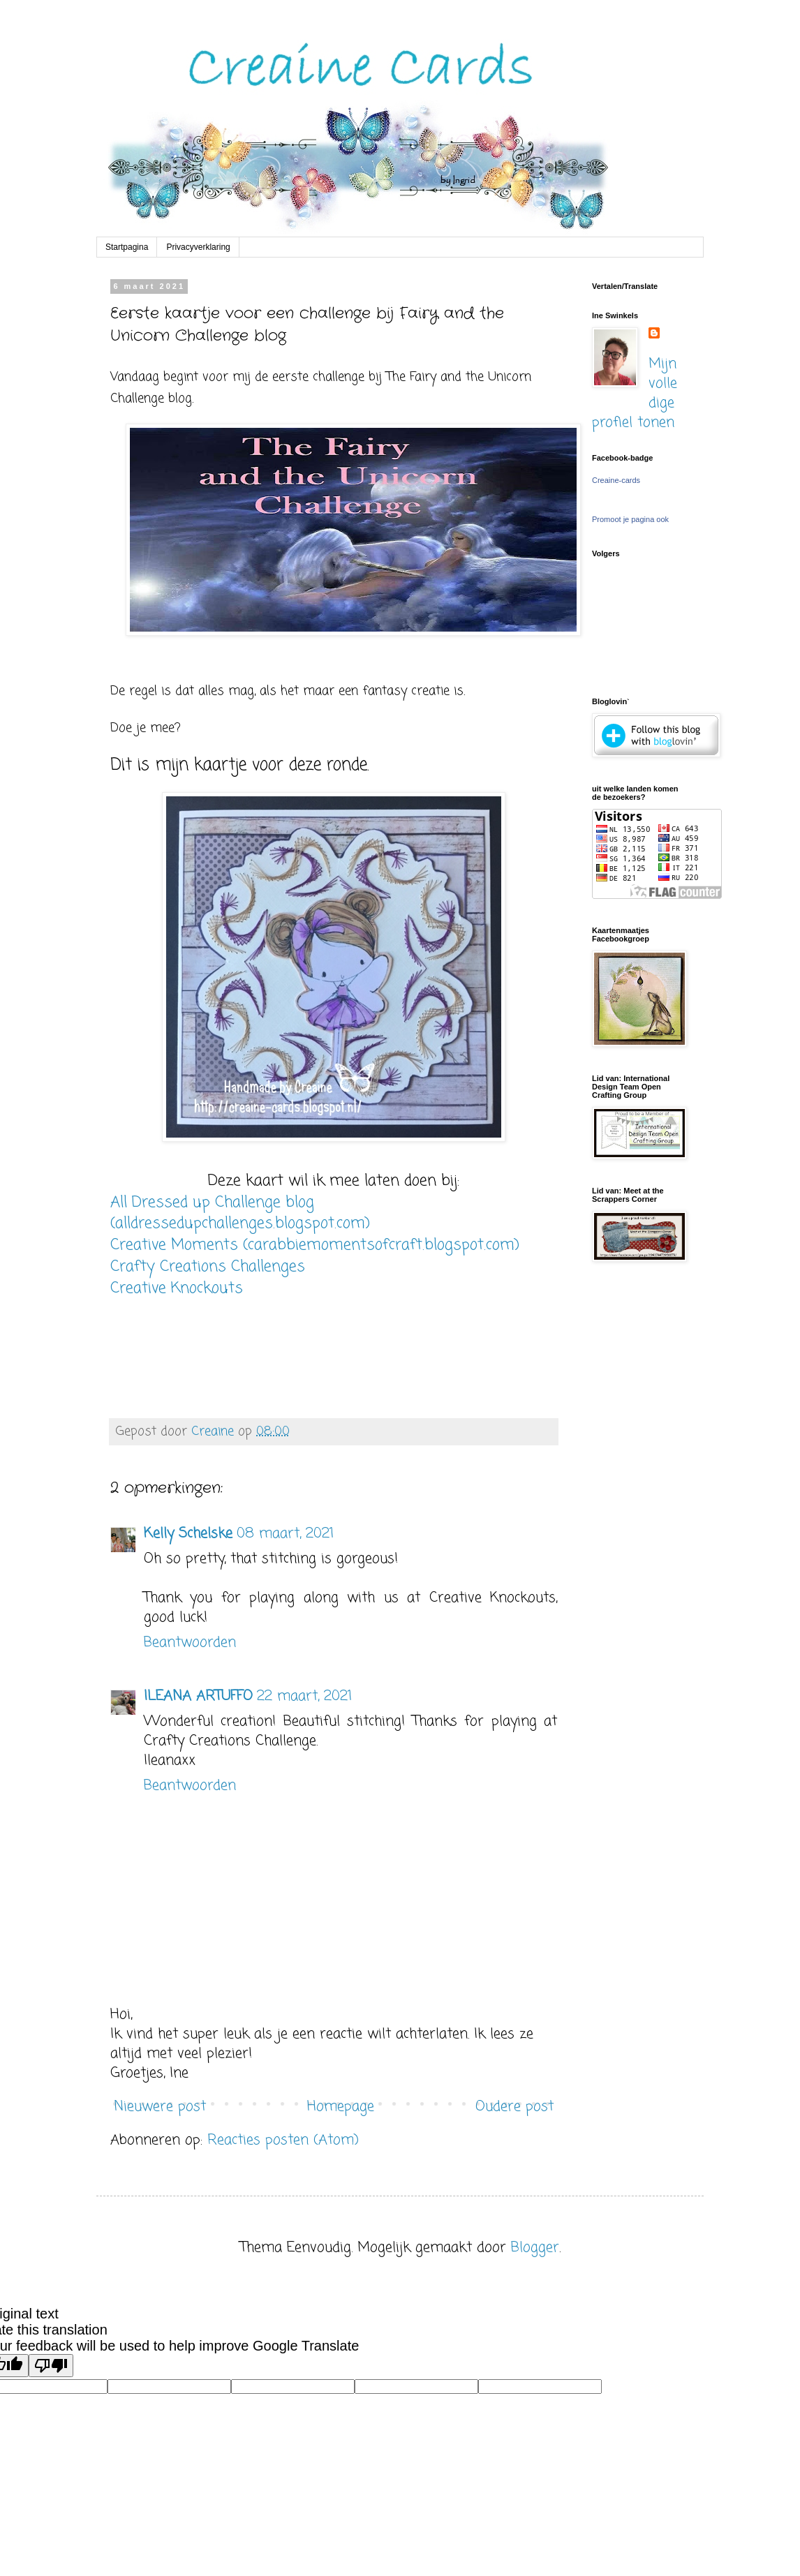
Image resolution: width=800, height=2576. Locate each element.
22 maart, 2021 (304, 1696)
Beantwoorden (190, 1642)
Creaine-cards (616, 480)
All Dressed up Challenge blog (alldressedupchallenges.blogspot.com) (240, 1213)
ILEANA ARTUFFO (198, 1696)
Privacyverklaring (198, 247)
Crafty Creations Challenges (207, 1267)
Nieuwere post (160, 2106)
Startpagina (126, 247)
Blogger (535, 2247)
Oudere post (514, 2106)
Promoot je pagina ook (630, 519)
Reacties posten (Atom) (283, 2140)
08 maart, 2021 (285, 1533)
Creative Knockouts (176, 1288)
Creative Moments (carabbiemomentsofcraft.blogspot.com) (314, 1245)
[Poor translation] (51, 2365)
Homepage (340, 2106)
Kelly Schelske (188, 1533)
